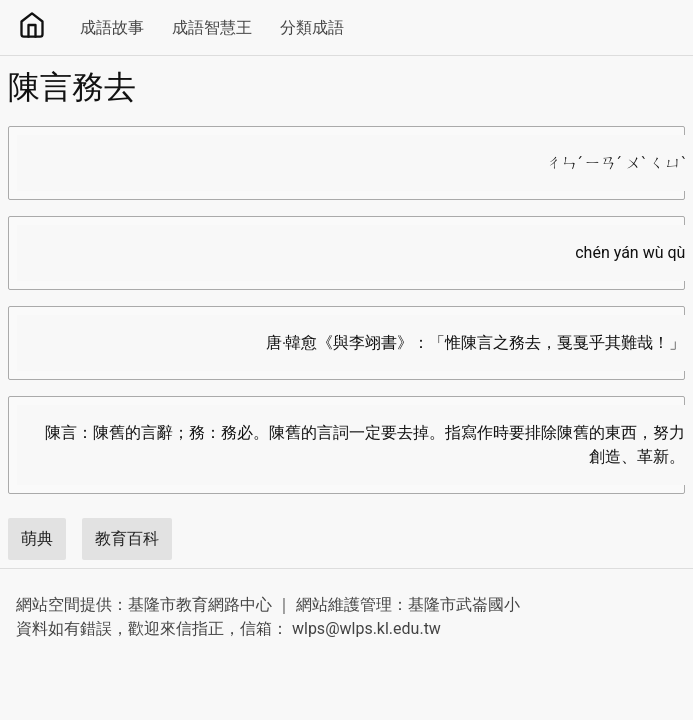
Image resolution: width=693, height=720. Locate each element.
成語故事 (112, 27)
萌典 (37, 538)
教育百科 (127, 538)
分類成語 (312, 27)
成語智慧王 (212, 27)
